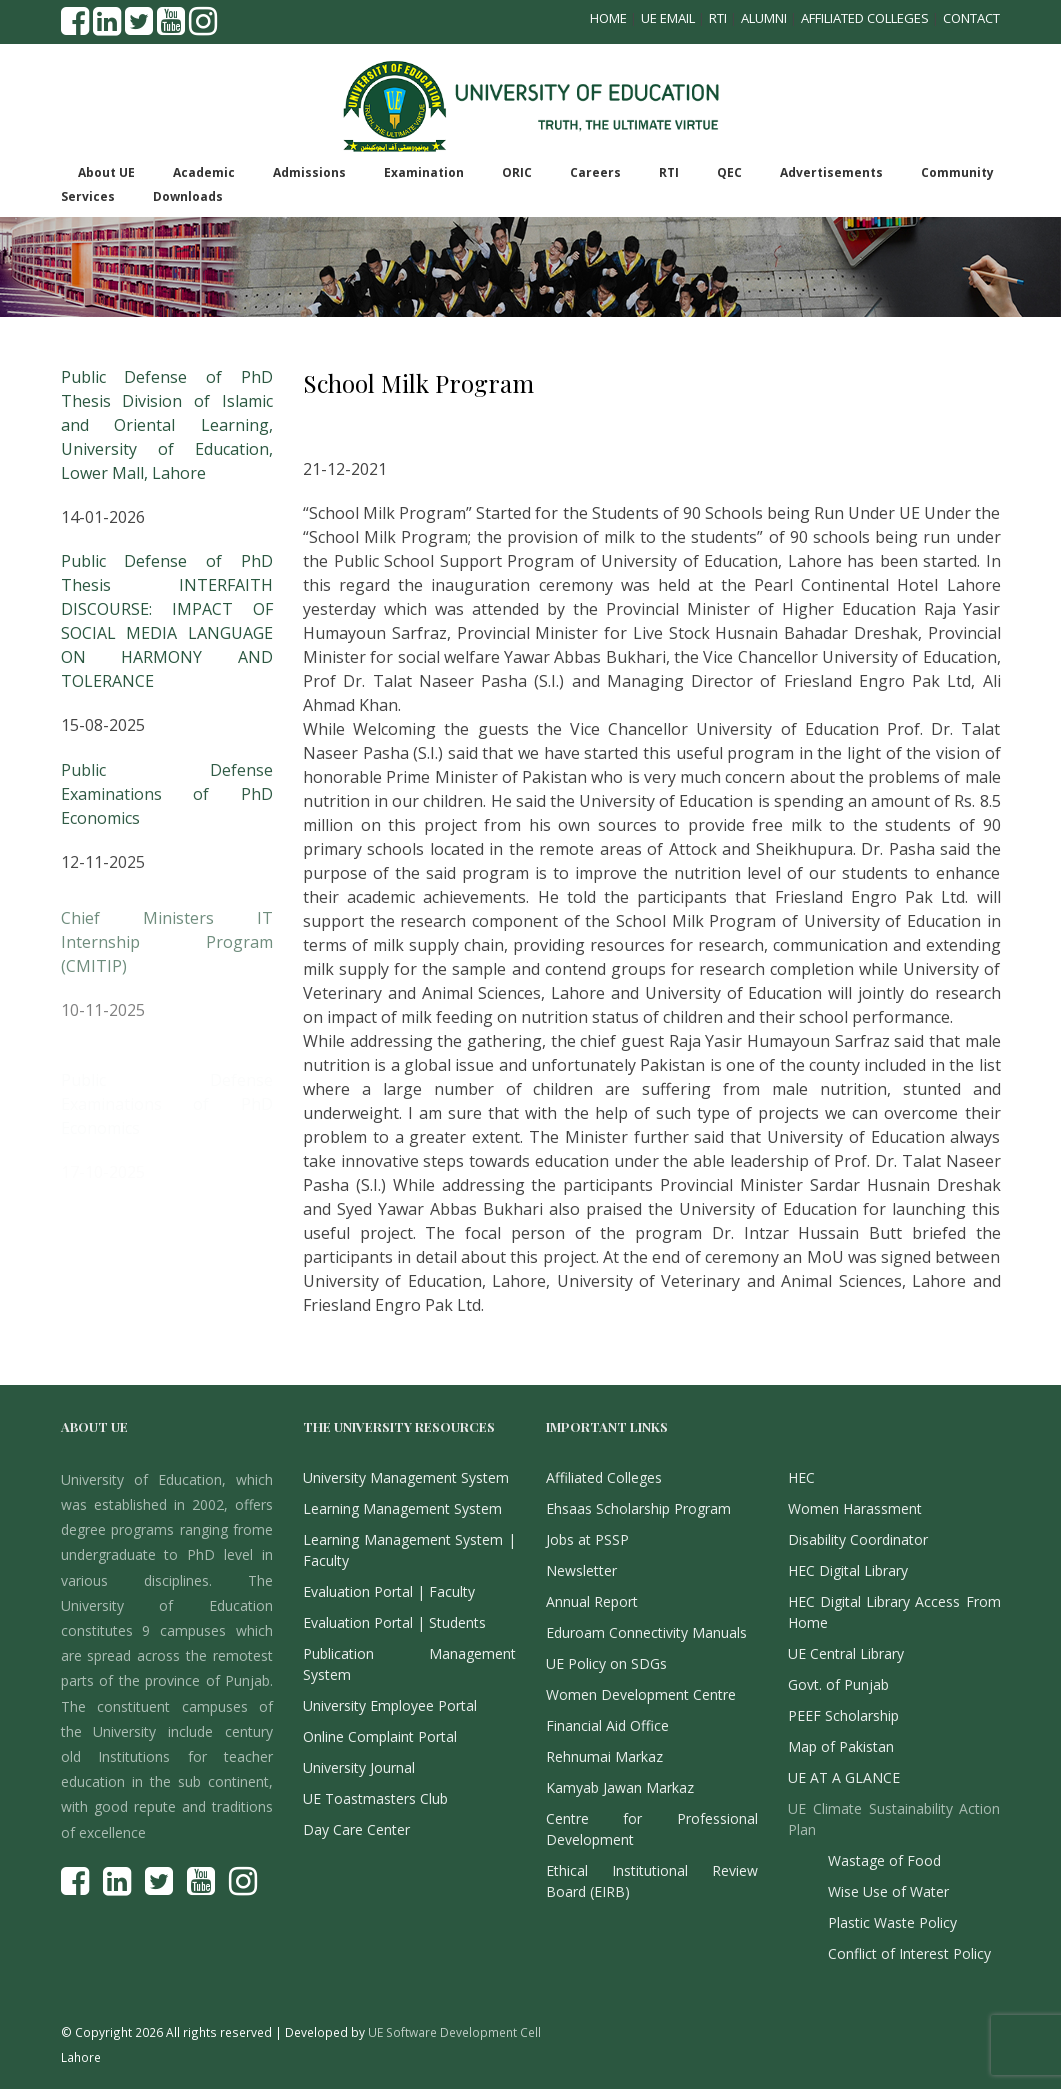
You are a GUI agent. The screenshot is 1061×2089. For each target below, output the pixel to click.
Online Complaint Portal (380, 1736)
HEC (801, 1477)
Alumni (764, 18)
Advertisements (831, 172)
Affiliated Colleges (865, 18)
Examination (424, 172)
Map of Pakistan (841, 1746)
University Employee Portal (390, 1705)
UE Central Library (846, 1653)
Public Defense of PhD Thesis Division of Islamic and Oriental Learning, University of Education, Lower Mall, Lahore (167, 425)
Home (608, 18)
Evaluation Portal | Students (394, 1622)
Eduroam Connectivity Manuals (646, 1632)
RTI (718, 18)
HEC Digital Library (848, 1570)
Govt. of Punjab (838, 1684)
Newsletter (581, 1570)
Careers (595, 172)
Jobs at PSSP (587, 1539)
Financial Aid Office (607, 1725)
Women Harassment (855, 1508)
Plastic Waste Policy (892, 1922)
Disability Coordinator (858, 1539)
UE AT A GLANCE (844, 1777)
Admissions (309, 172)
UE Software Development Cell (454, 2032)
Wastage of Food (884, 1860)
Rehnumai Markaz (604, 1756)
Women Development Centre (641, 1694)
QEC (729, 172)
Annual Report (592, 1601)
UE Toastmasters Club (375, 1798)
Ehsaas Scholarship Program (638, 1508)
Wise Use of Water (888, 1891)
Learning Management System (402, 1508)
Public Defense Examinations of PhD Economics (167, 806)
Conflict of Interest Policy (909, 1953)
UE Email (668, 18)
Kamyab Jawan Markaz (620, 1787)
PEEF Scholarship (843, 1715)
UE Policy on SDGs (606, 1663)
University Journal (359, 1767)
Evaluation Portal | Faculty (389, 1591)
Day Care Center (356, 1829)
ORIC (517, 172)
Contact (971, 18)
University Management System (406, 1477)
